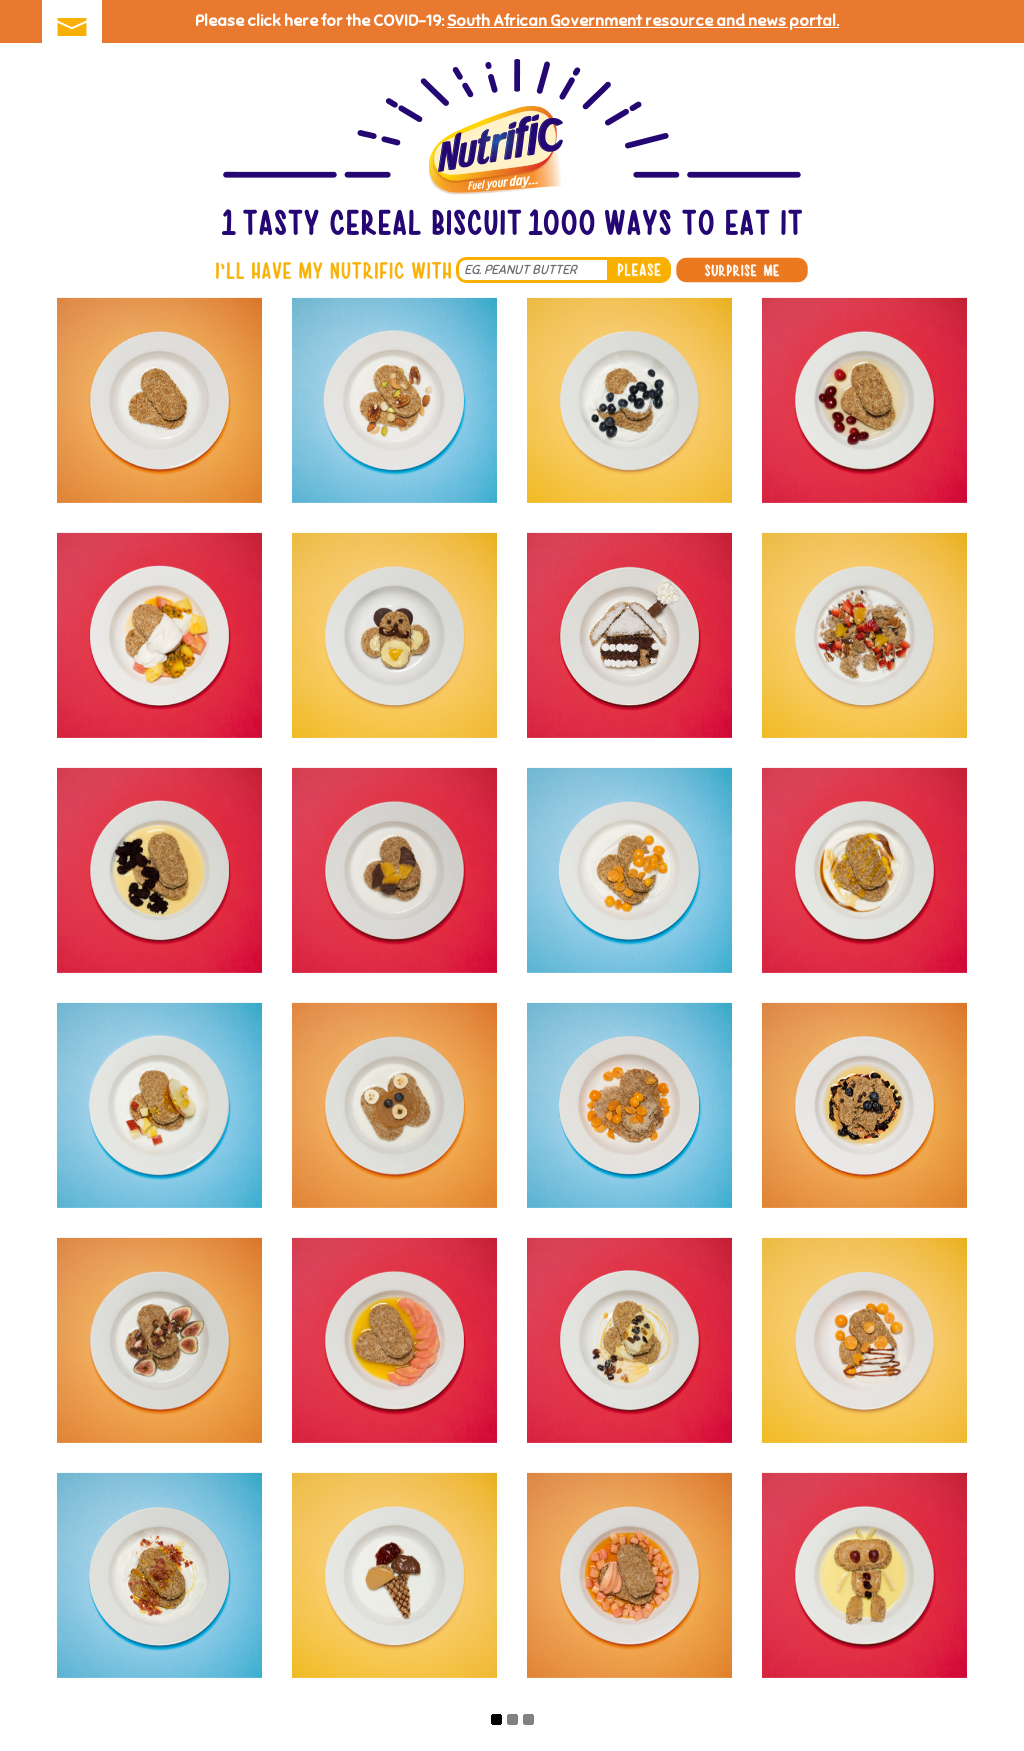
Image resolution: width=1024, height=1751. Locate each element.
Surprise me (742, 270)
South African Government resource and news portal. (643, 21)
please (639, 270)
